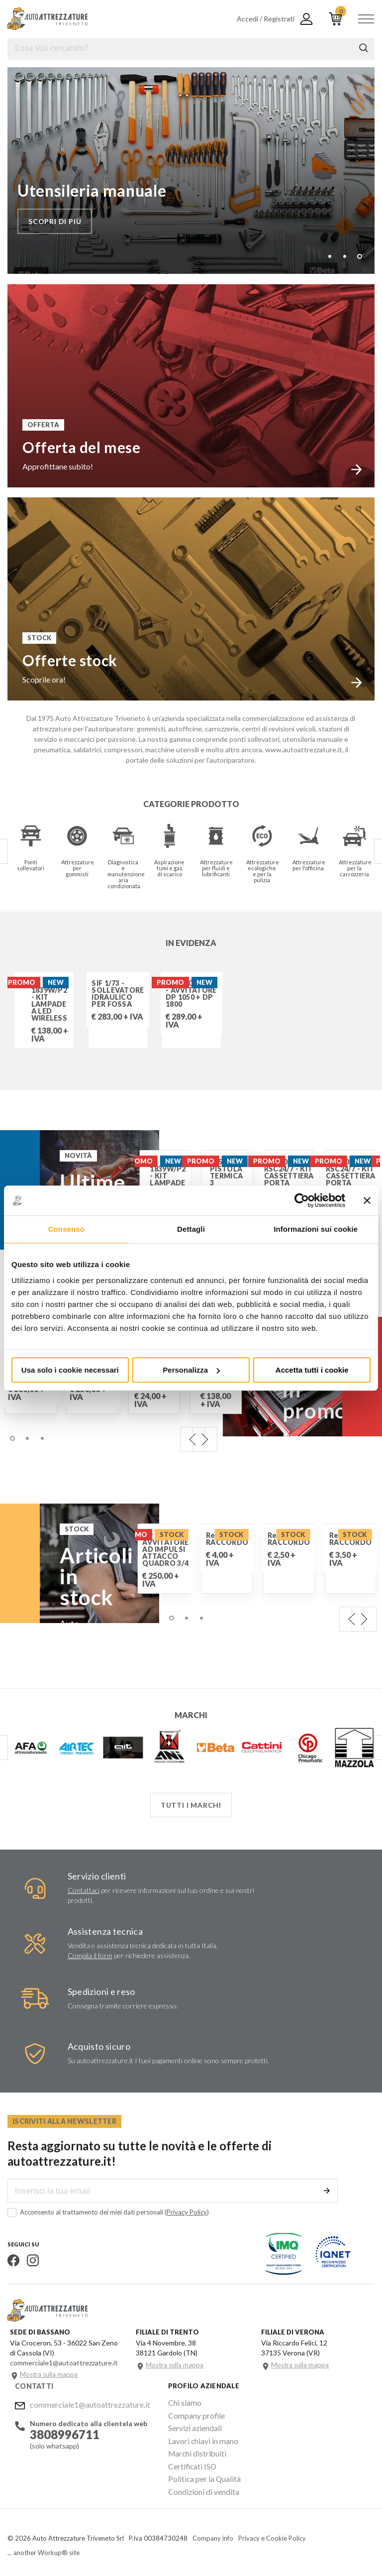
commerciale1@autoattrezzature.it (90, 2403)
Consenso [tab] (66, 1229)
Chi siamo (183, 2402)
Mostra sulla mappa (49, 2374)
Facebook (13, 2260)
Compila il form (90, 1955)
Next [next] (205, 1439)
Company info (212, 2532)
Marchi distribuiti (194, 2450)
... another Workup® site (43, 2546)
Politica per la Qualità (201, 2473)
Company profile (193, 2414)
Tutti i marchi (191, 1805)
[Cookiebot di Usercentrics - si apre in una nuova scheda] (301, 1200)
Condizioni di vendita (200, 2485)
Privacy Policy (187, 2212)
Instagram (33, 2260)
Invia (326, 2190)
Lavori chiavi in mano (199, 2438)
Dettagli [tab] (191, 1229)
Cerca (363, 47)
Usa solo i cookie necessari (70, 1370)
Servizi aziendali (192, 2426)
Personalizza (191, 1370)
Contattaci (83, 1890)
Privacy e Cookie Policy (272, 2532)
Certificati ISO (190, 2462)
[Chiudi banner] (367, 1200)
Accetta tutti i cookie (312, 1370)
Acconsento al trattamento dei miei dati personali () (108, 2212)
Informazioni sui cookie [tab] (316, 1229)
